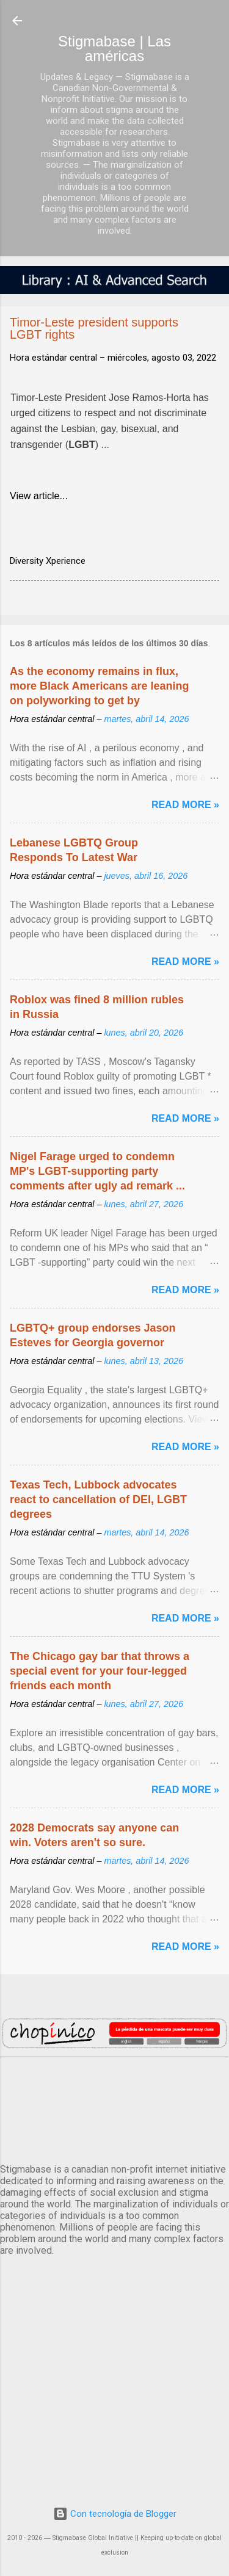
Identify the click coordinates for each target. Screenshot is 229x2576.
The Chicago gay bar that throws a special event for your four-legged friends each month (99, 1671)
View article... (39, 496)
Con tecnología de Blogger (114, 2513)
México (114, 2108)
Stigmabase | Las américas (114, 48)
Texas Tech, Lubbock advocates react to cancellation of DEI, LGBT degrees (98, 1499)
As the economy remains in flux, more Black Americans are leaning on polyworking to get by (99, 686)
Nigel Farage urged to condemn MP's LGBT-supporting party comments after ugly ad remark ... (97, 1171)
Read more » (185, 804)
